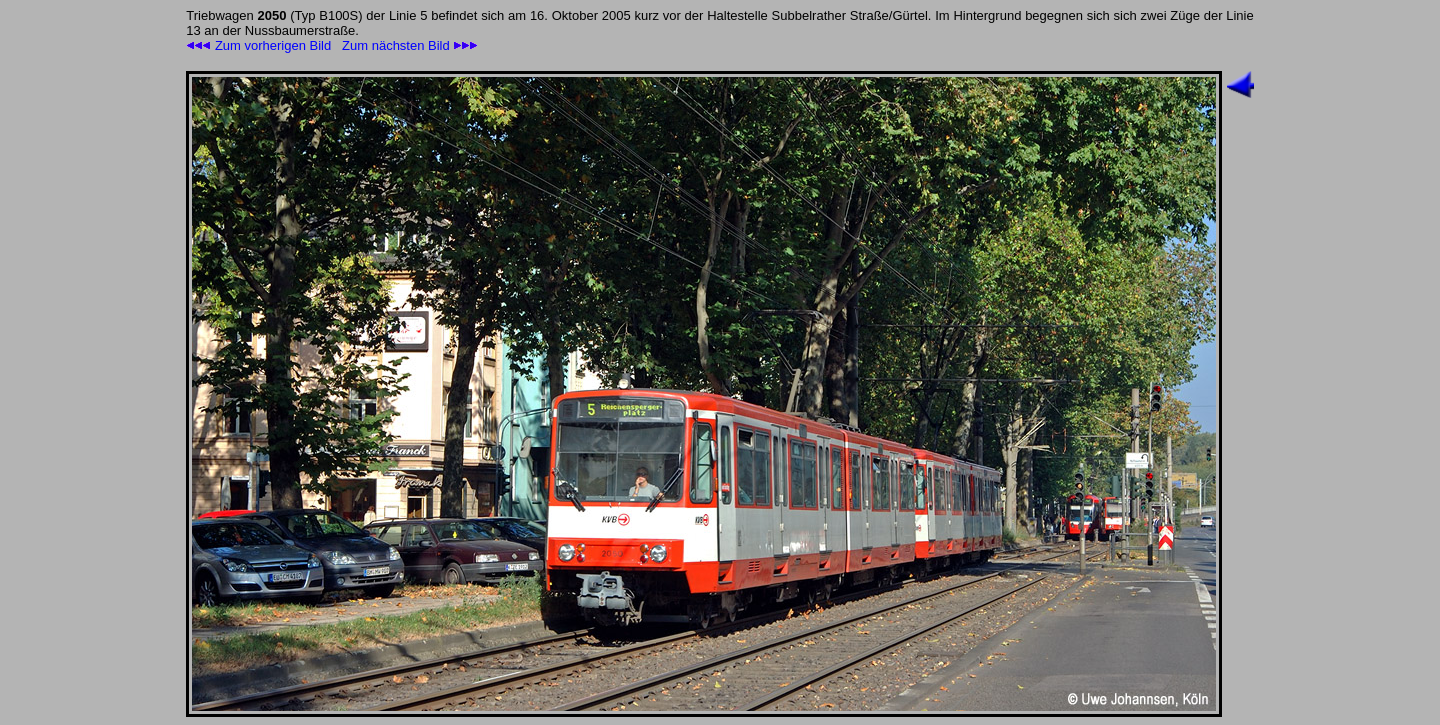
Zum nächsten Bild (410, 45)
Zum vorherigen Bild (258, 45)
